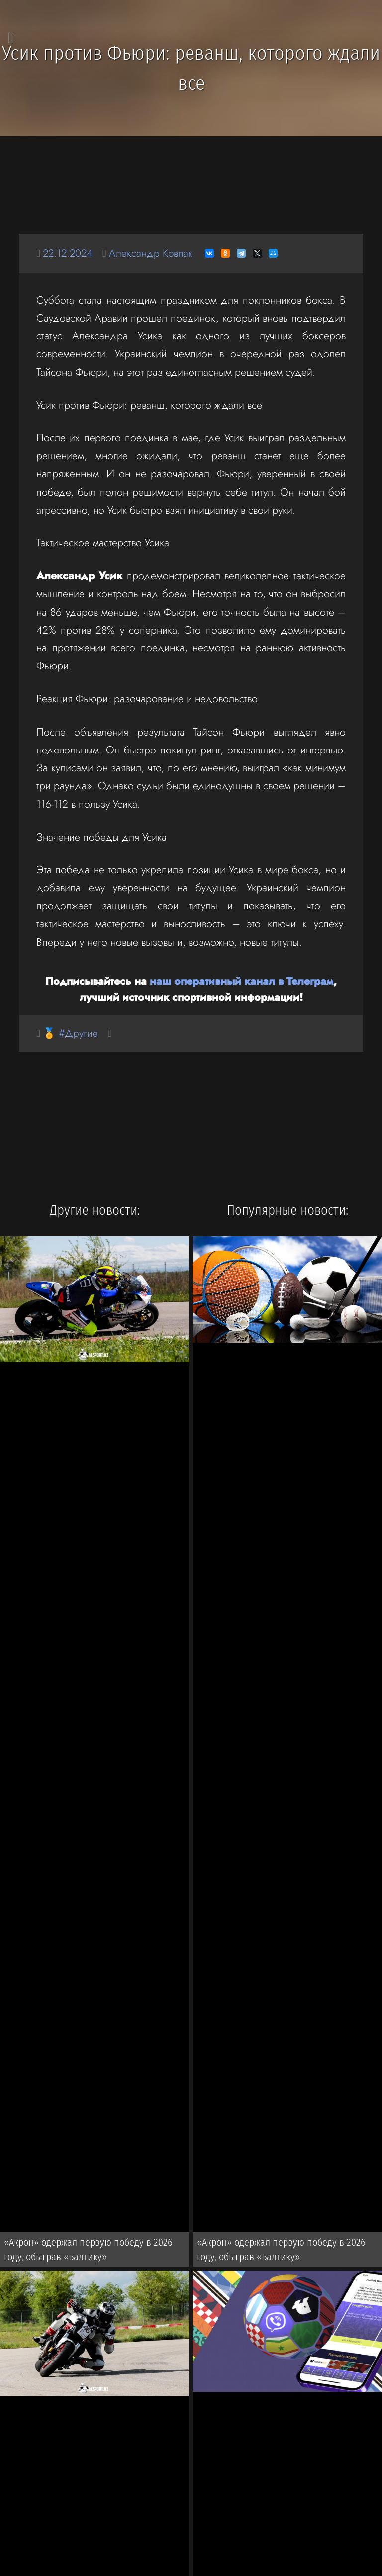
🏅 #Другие (71, 1033)
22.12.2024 (69, 253)
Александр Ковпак (153, 253)
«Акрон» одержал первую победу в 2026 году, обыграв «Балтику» (88, 2250)
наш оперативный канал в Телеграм (241, 981)
